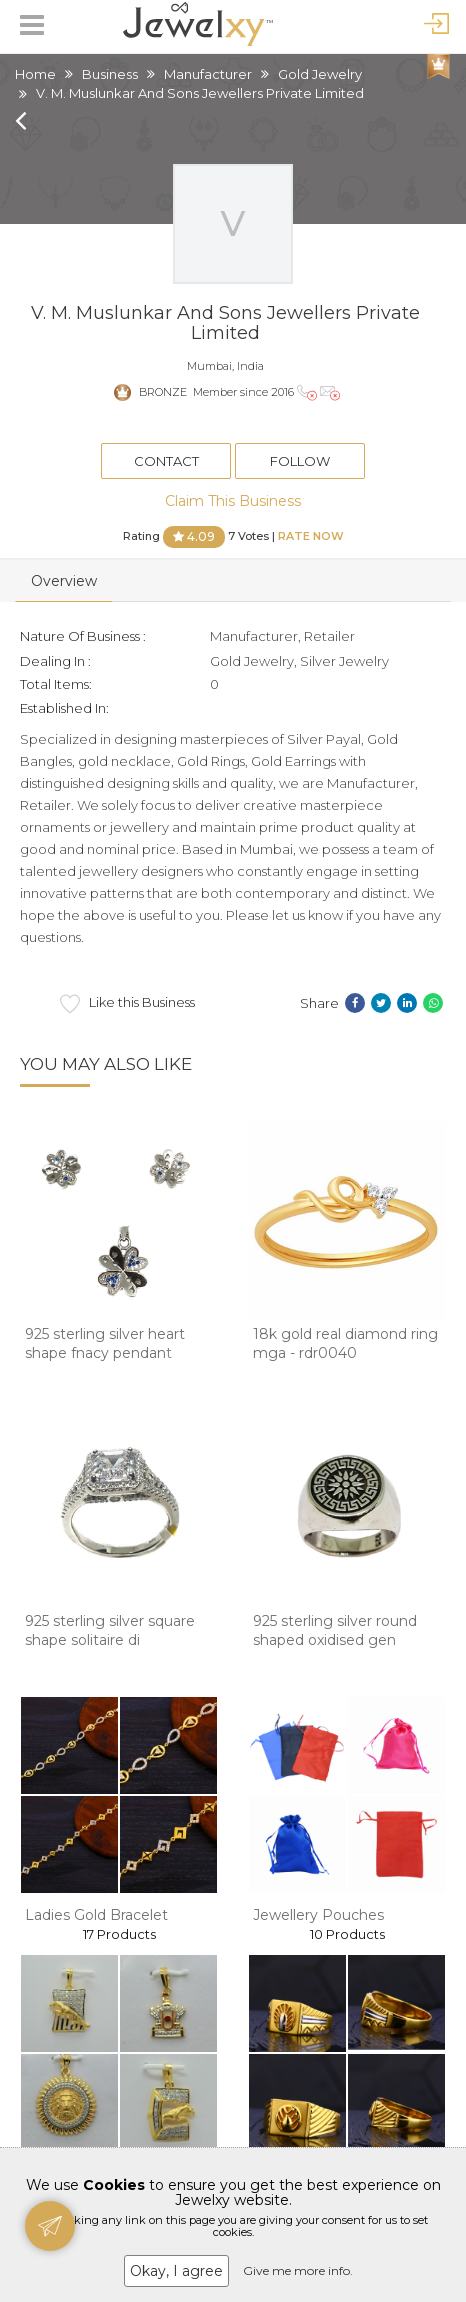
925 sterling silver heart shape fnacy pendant (105, 1344)
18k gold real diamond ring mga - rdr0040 (345, 1344)
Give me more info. (298, 2270)
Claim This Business (233, 501)
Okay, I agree (176, 2271)
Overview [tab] (64, 581)
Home (35, 74)
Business (110, 74)
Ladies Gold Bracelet (96, 1915)
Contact (166, 461)
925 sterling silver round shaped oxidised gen (335, 1631)
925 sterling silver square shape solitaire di (110, 1631)
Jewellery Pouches (318, 1915)
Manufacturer (208, 74)
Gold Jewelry (320, 74)
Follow (300, 461)
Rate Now (311, 536)
